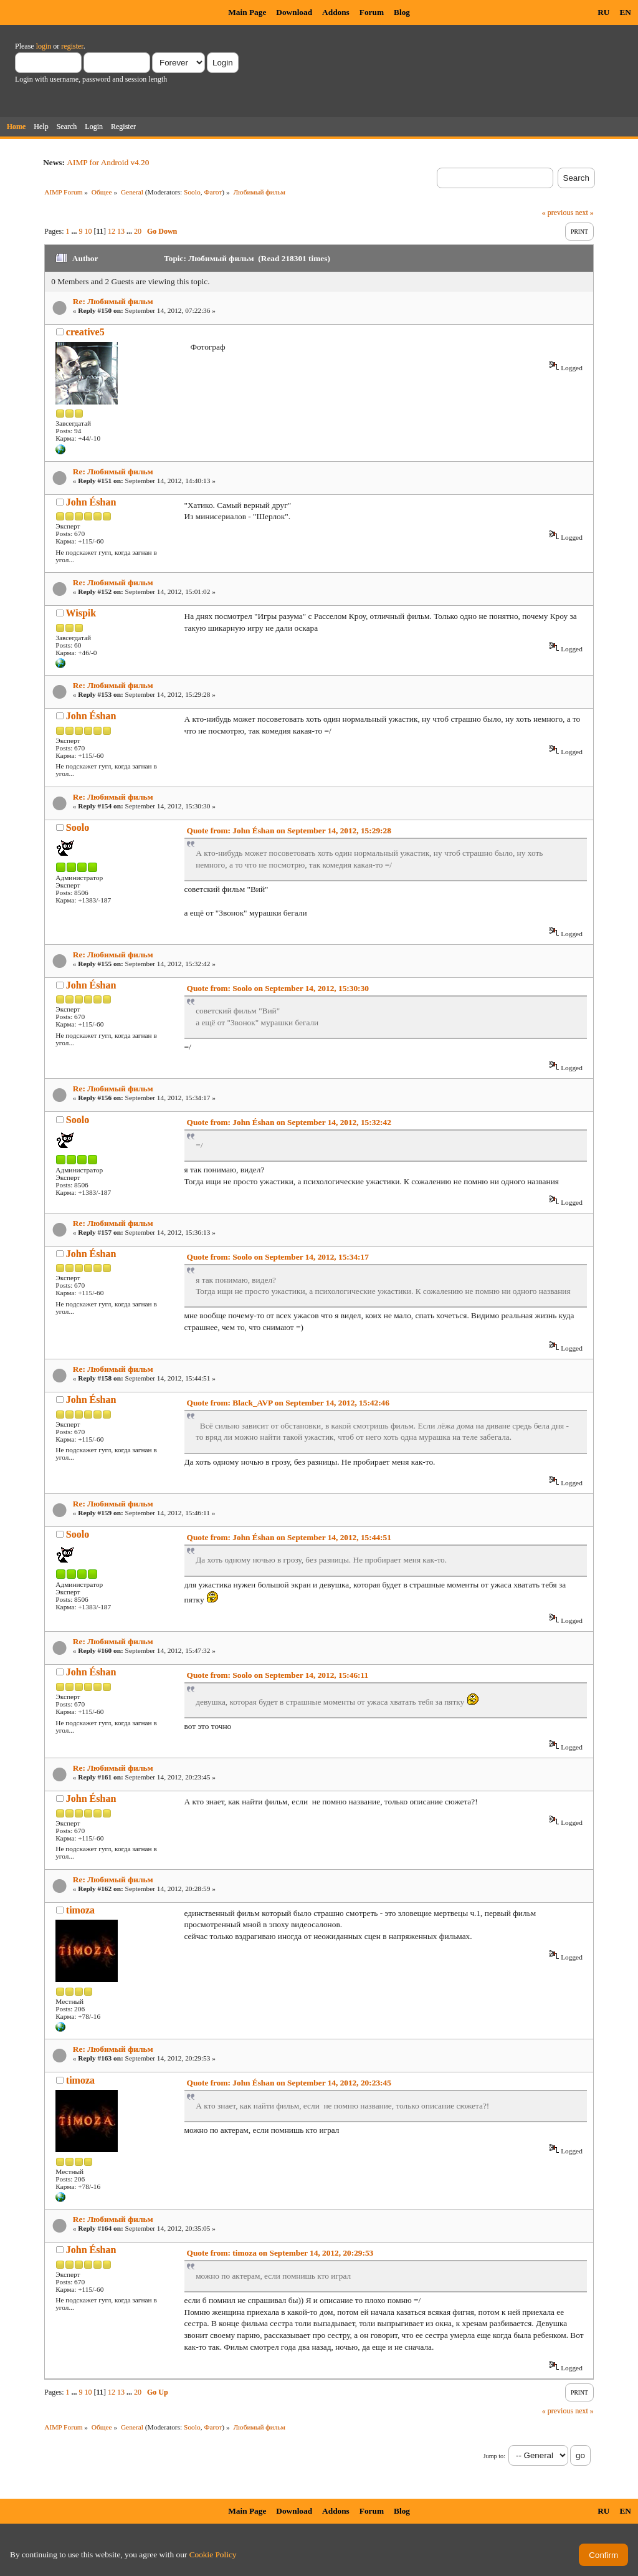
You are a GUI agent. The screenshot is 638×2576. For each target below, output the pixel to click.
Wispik (81, 613)
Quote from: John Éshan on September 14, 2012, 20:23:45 (289, 2082)
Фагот (213, 192)
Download (294, 12)
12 (111, 231)
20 (137, 231)
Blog (402, 12)
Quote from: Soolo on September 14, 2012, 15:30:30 (278, 988)
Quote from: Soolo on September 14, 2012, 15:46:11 (278, 1675)
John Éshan (91, 502)
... (75, 231)
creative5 (85, 332)
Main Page (247, 12)
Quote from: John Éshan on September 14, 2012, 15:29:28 (289, 830)
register (72, 46)
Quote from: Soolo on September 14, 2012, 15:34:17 (278, 1257)
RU (603, 12)
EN (625, 12)
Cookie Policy (213, 2554)
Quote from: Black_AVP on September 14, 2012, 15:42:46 (288, 1402)
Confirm (603, 2555)
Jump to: (494, 2456)
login (44, 46)
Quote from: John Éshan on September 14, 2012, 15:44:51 (289, 1537)
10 (88, 231)
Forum (371, 12)
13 (121, 231)
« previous (557, 212)
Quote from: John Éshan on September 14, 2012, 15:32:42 (289, 1122)
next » (584, 212)
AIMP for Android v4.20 (108, 162)
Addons (336, 12)
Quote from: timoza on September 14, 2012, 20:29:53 (280, 2253)
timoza (80, 1910)
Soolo (192, 192)
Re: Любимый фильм (113, 301)
